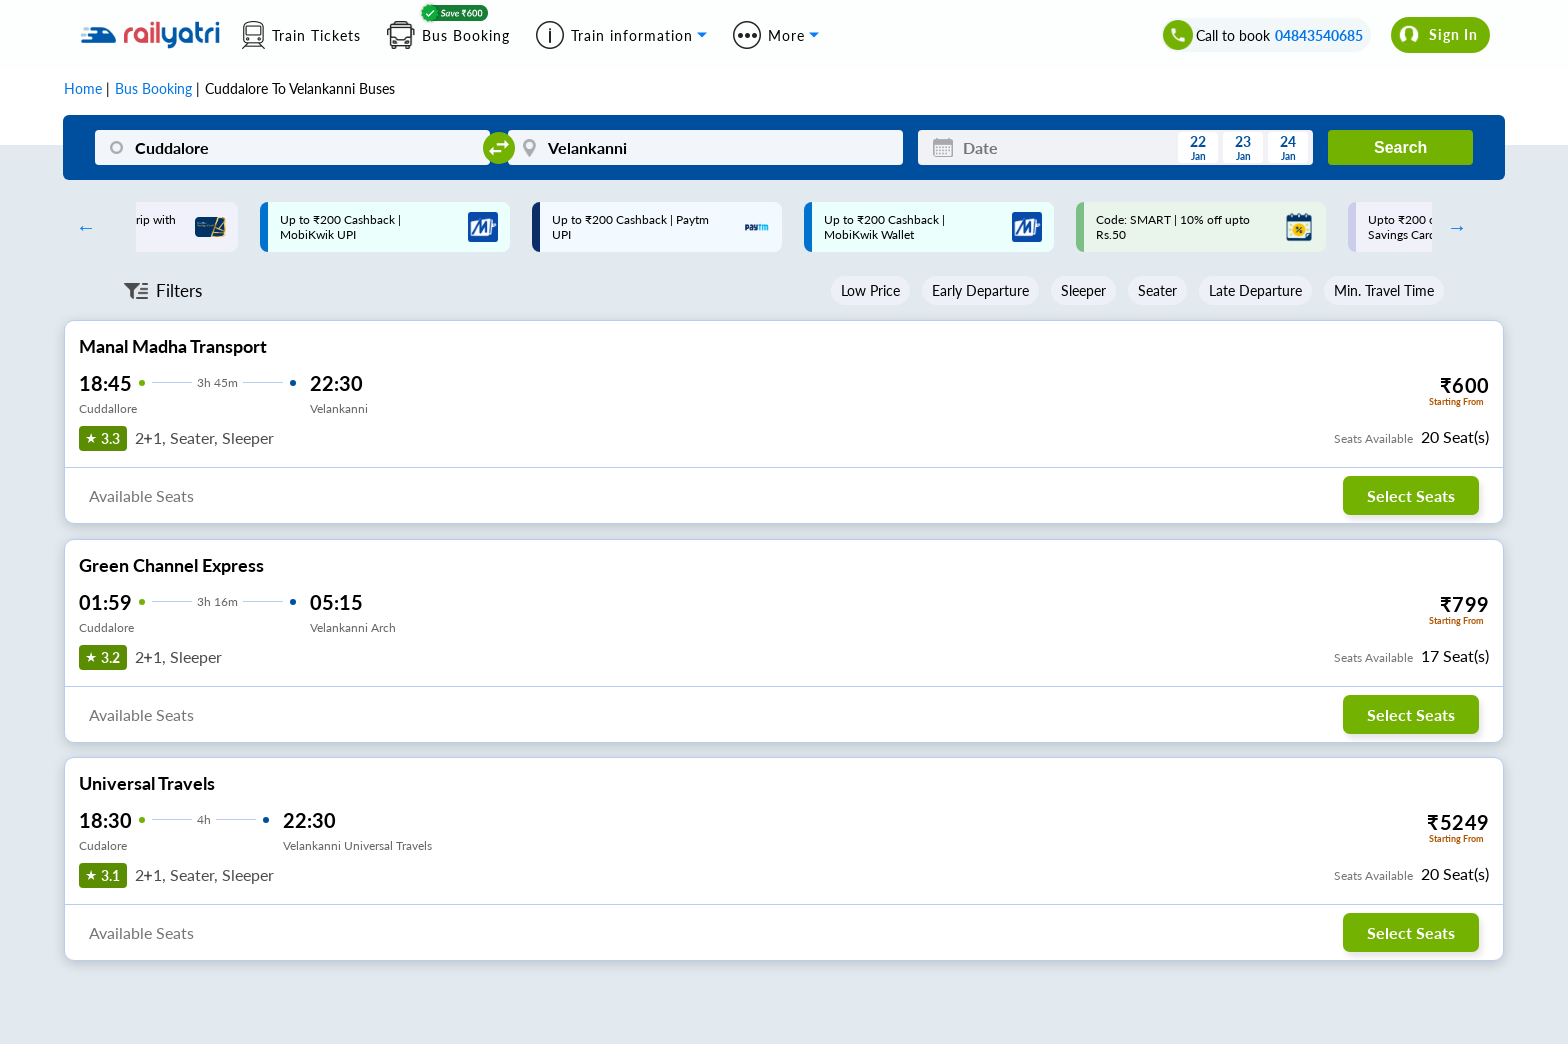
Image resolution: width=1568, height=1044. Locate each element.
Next (1452, 227)
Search (1400, 147)
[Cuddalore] (292, 147)
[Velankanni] (705, 147)
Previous (81, 227)
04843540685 (1319, 35)
